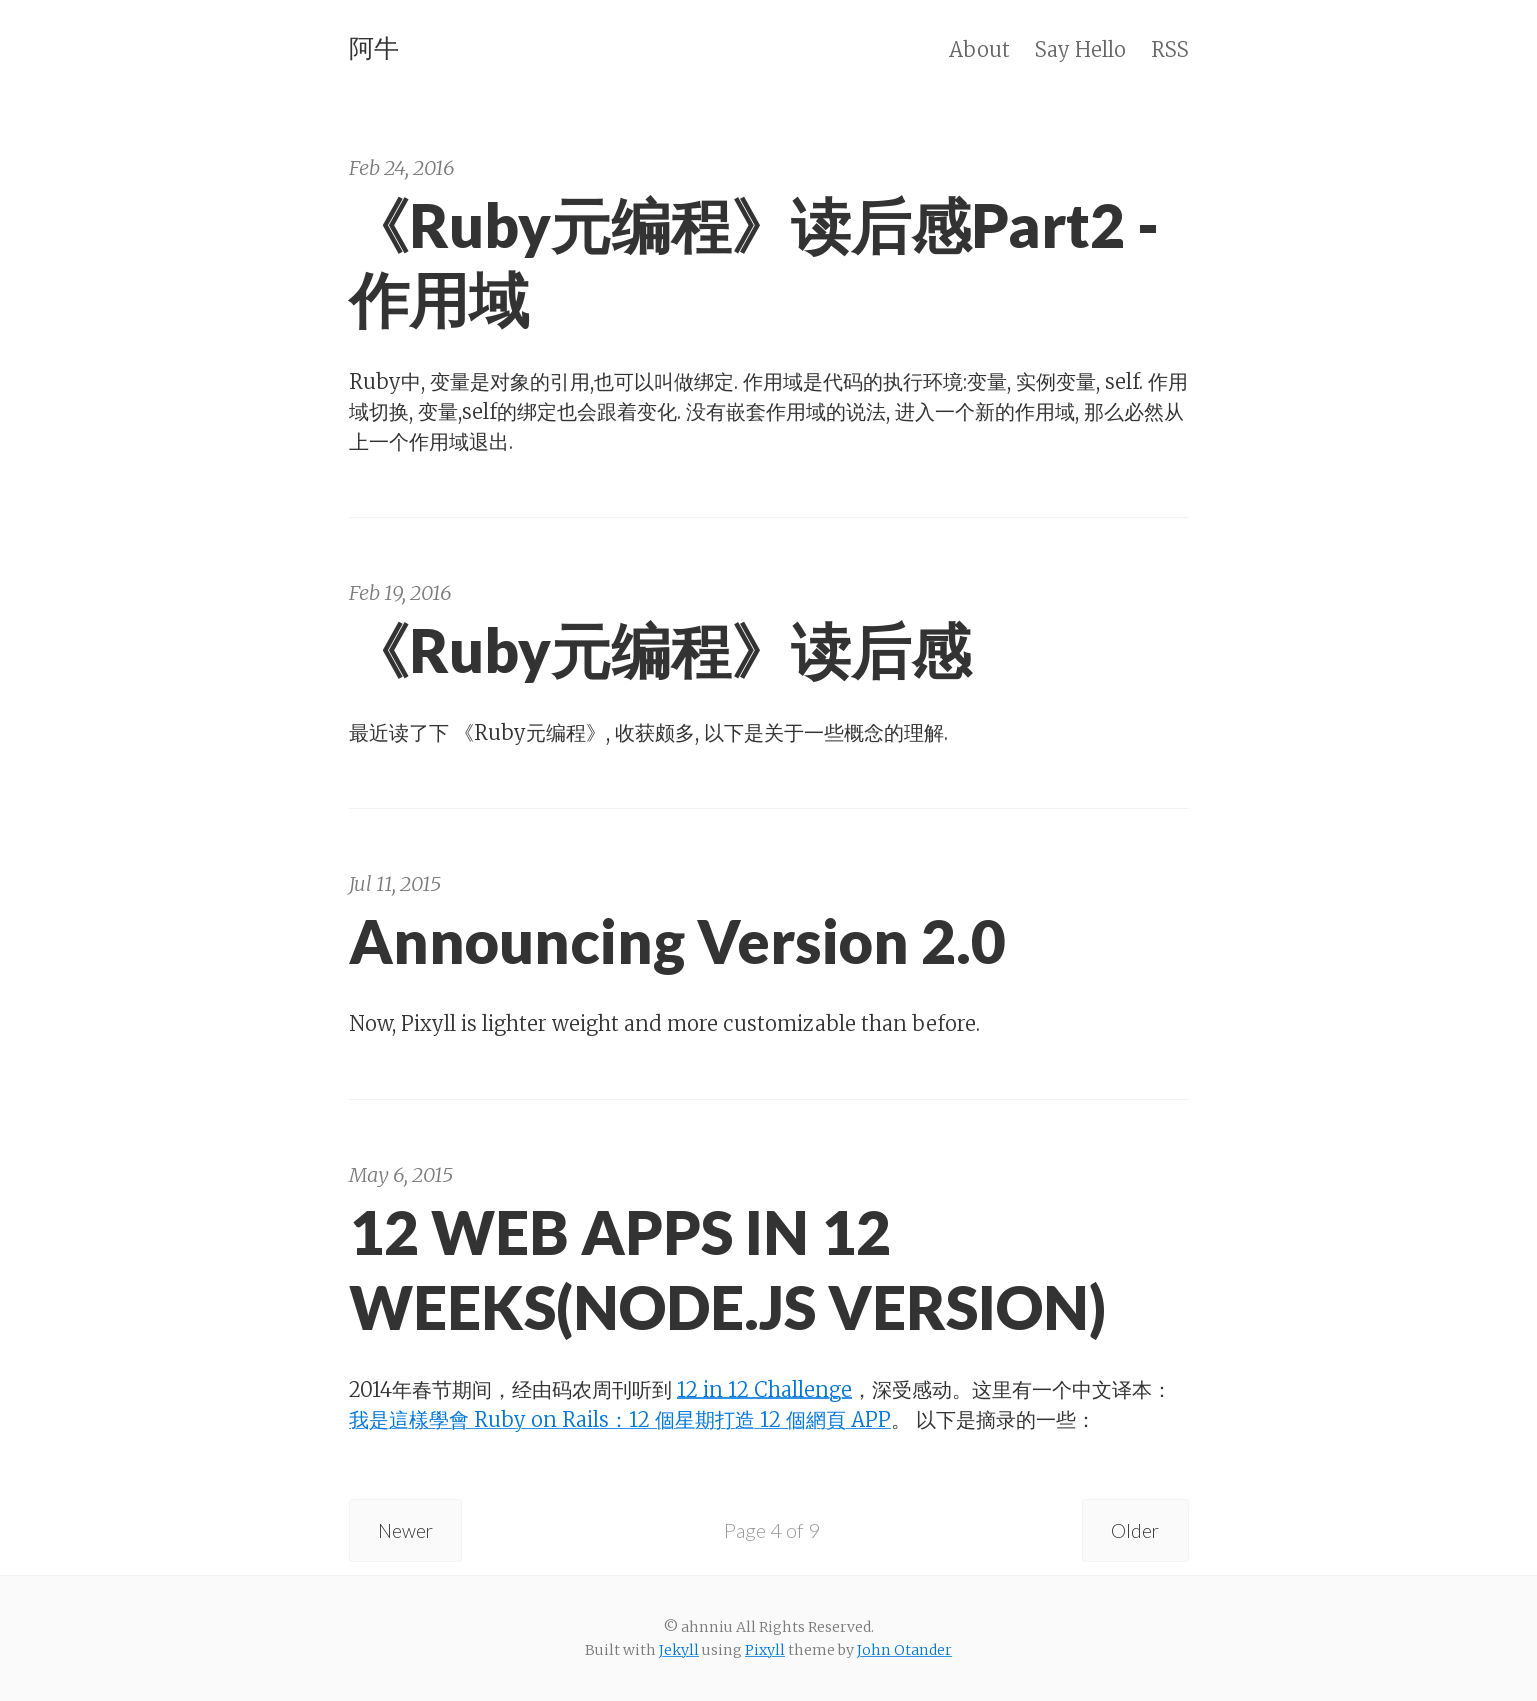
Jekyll (679, 1650)
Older (1133, 1530)
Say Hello (1080, 49)
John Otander (904, 1650)
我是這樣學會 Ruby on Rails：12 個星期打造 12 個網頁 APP (620, 1419)
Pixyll (765, 1650)
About (979, 49)
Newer (409, 1530)
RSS (1170, 49)
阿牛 (374, 48)
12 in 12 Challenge (764, 1389)
